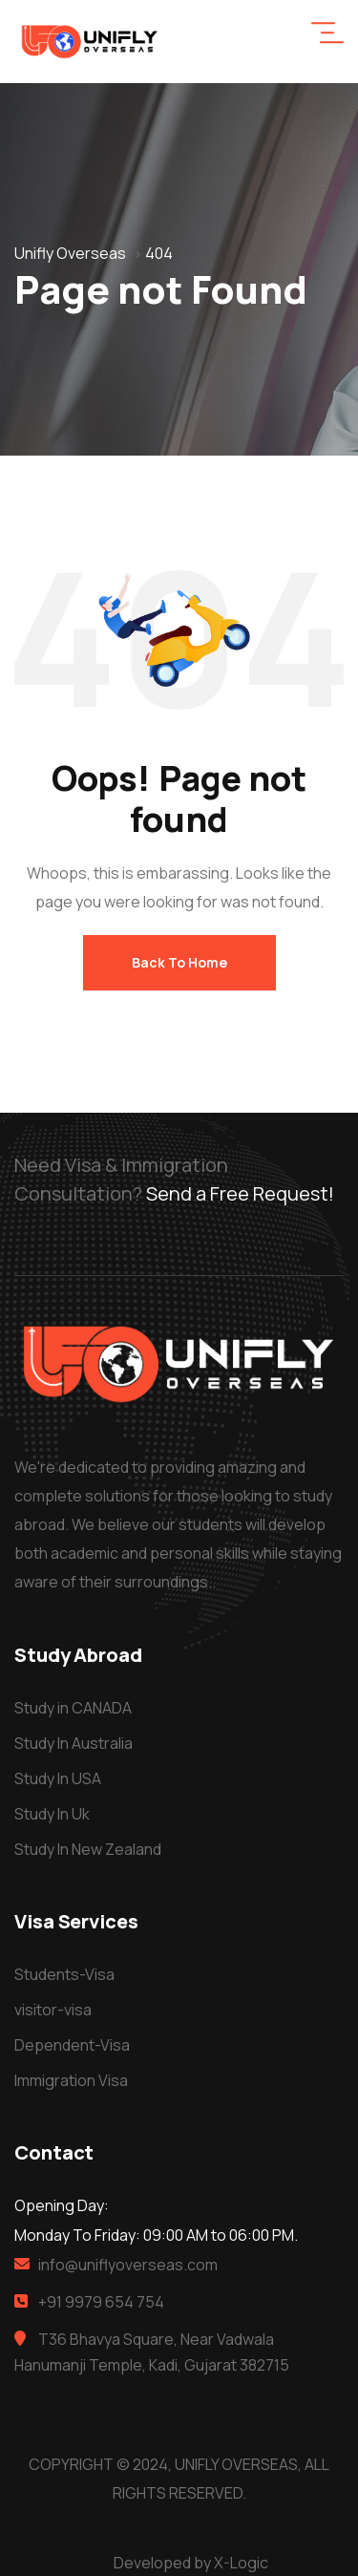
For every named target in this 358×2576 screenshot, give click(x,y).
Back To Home (179, 962)
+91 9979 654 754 (101, 2301)
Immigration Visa (71, 2080)
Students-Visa (64, 1974)
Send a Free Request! (240, 1193)
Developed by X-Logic (191, 2562)
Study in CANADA (73, 1707)
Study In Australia (73, 1743)
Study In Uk (52, 1813)
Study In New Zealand (87, 1849)
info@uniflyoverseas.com (128, 2264)
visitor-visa (53, 2009)
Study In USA (57, 1778)
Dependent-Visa (72, 2044)
